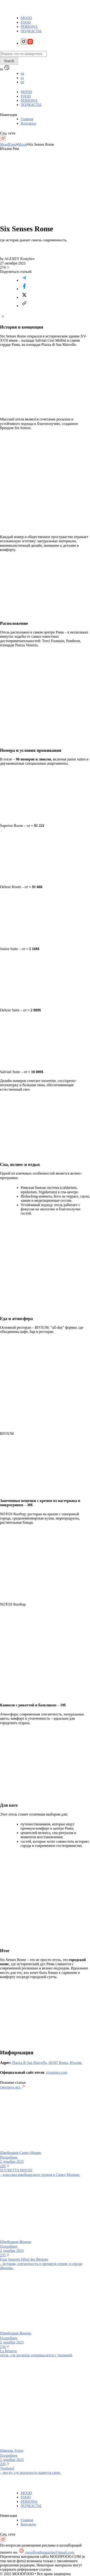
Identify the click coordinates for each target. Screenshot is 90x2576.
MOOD (26, 18)
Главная (27, 119)
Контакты (28, 123)
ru (22, 78)
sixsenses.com (56, 2072)
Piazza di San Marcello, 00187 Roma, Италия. (46, 2063)
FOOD (26, 22)
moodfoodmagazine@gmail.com (46, 2552)
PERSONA (29, 27)
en (22, 82)
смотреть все (12, 2087)
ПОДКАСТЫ (31, 31)
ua (22, 73)
